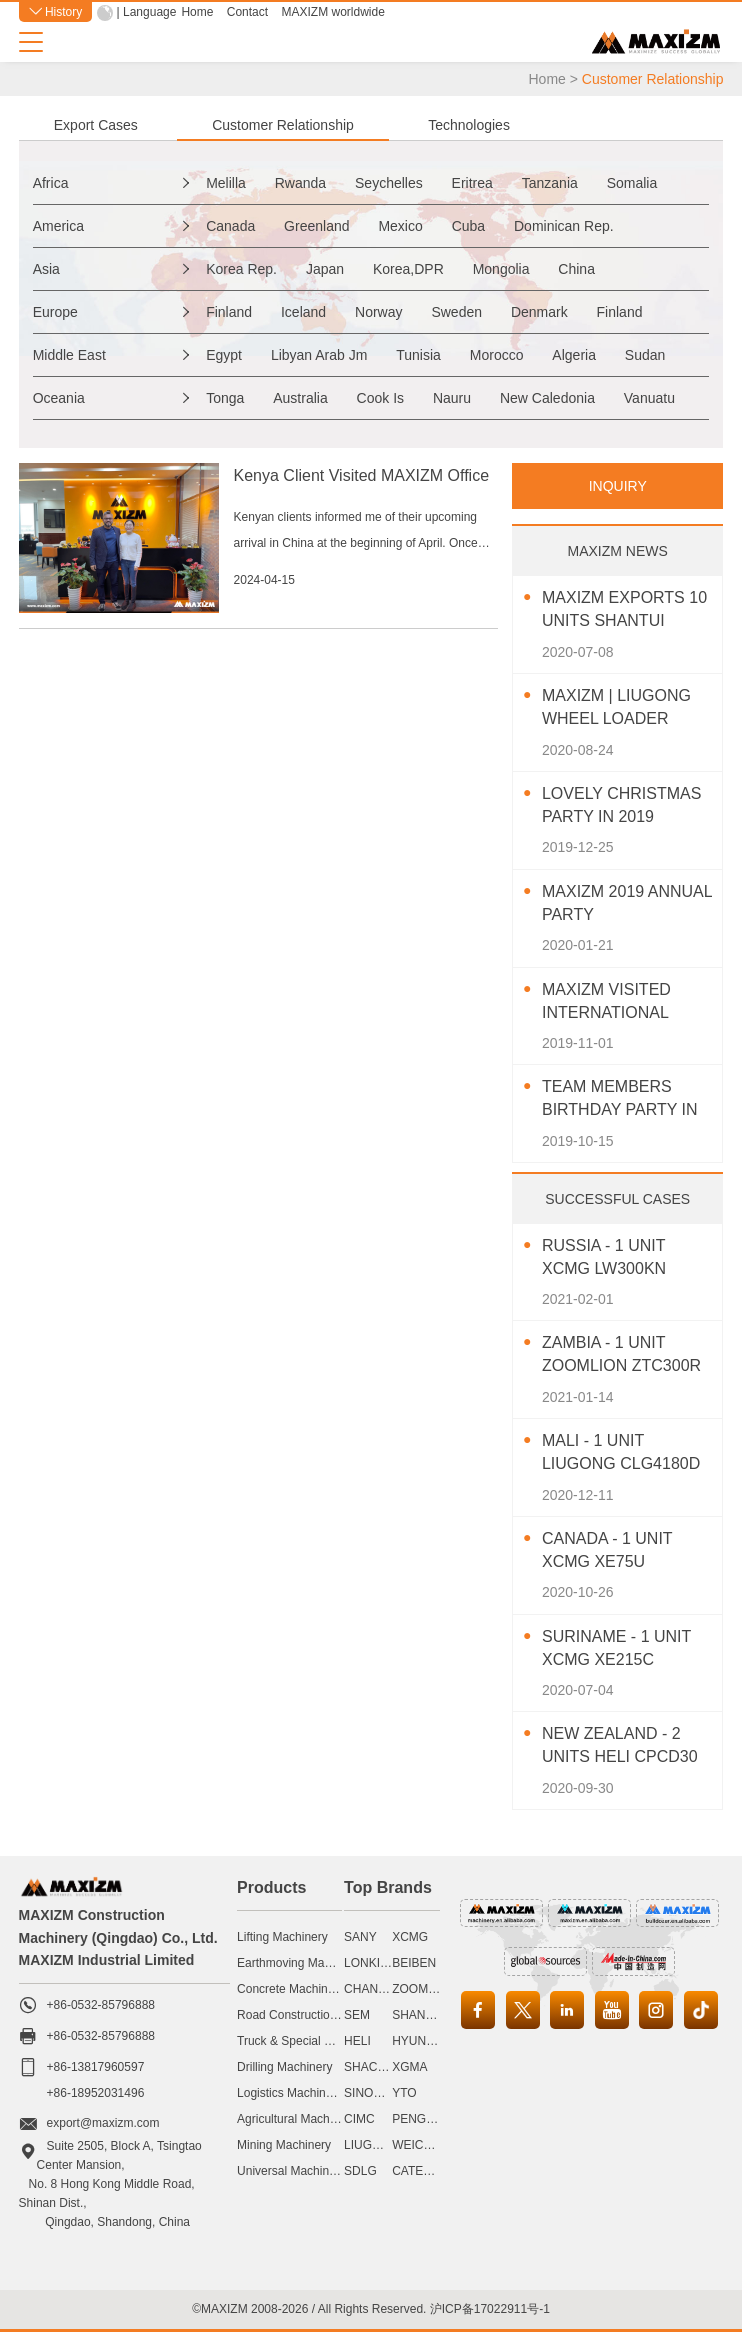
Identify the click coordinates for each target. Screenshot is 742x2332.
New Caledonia (547, 398)
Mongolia (501, 269)
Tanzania (550, 183)
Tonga (225, 398)
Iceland (303, 312)
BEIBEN (414, 1963)
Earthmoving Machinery (300, 1963)
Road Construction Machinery (316, 2015)
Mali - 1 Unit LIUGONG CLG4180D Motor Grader (621, 1453)
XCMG (410, 1937)
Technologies (469, 125)
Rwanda (300, 183)
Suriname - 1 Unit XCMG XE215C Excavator (616, 1649)
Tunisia (418, 355)
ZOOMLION (424, 1989)
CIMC (359, 2119)
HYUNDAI (419, 2041)
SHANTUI (418, 2015)
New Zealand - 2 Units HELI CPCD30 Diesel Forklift (620, 1746)
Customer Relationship (283, 125)
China (576, 269)
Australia (300, 398)
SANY (360, 1937)
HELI (357, 2041)
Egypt (224, 355)
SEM (357, 2015)
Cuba (468, 226)
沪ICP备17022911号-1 (490, 2309)
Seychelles (389, 183)
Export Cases (96, 125)
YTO (404, 2093)
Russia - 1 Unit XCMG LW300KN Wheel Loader (605, 1258)
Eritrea (472, 183)
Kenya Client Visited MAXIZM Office (362, 475)
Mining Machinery (284, 2145)
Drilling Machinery (284, 2067)
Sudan (645, 355)
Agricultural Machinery (296, 2119)
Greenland (316, 226)
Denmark (539, 312)
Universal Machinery (291, 2171)
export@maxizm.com (103, 2123)
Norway (378, 312)
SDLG (360, 2171)
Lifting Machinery (282, 1937)
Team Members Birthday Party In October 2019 (620, 1099)
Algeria (574, 355)
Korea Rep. (241, 269)
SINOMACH (376, 2093)
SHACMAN (374, 2067)
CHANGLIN (375, 1989)
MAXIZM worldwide (332, 12)
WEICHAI (417, 2145)
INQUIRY (618, 486)
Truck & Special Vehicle (300, 2041)
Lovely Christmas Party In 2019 (621, 805)
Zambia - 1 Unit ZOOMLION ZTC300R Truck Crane (621, 1355)
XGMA (409, 2067)
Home (197, 12)
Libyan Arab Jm (319, 355)
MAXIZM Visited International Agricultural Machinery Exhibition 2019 (607, 1002)
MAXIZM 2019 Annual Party (627, 903)
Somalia (632, 183)
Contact (247, 12)
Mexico (400, 226)
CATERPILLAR (432, 2171)
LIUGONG (371, 2145)
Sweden (456, 312)
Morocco (497, 355)
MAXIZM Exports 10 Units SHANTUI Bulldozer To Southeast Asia (624, 610)
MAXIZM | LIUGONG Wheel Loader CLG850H (616, 708)
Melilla (226, 183)
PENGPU (417, 2119)
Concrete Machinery (290, 1989)
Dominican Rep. (564, 226)
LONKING (371, 1963)
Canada (230, 226)
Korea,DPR (408, 269)
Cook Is (380, 398)
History (56, 12)
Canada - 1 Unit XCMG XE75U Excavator (607, 1551)
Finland (229, 312)
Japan (325, 269)
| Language (147, 12)
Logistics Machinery (289, 2093)
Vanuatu (649, 398)
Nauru (452, 398)
